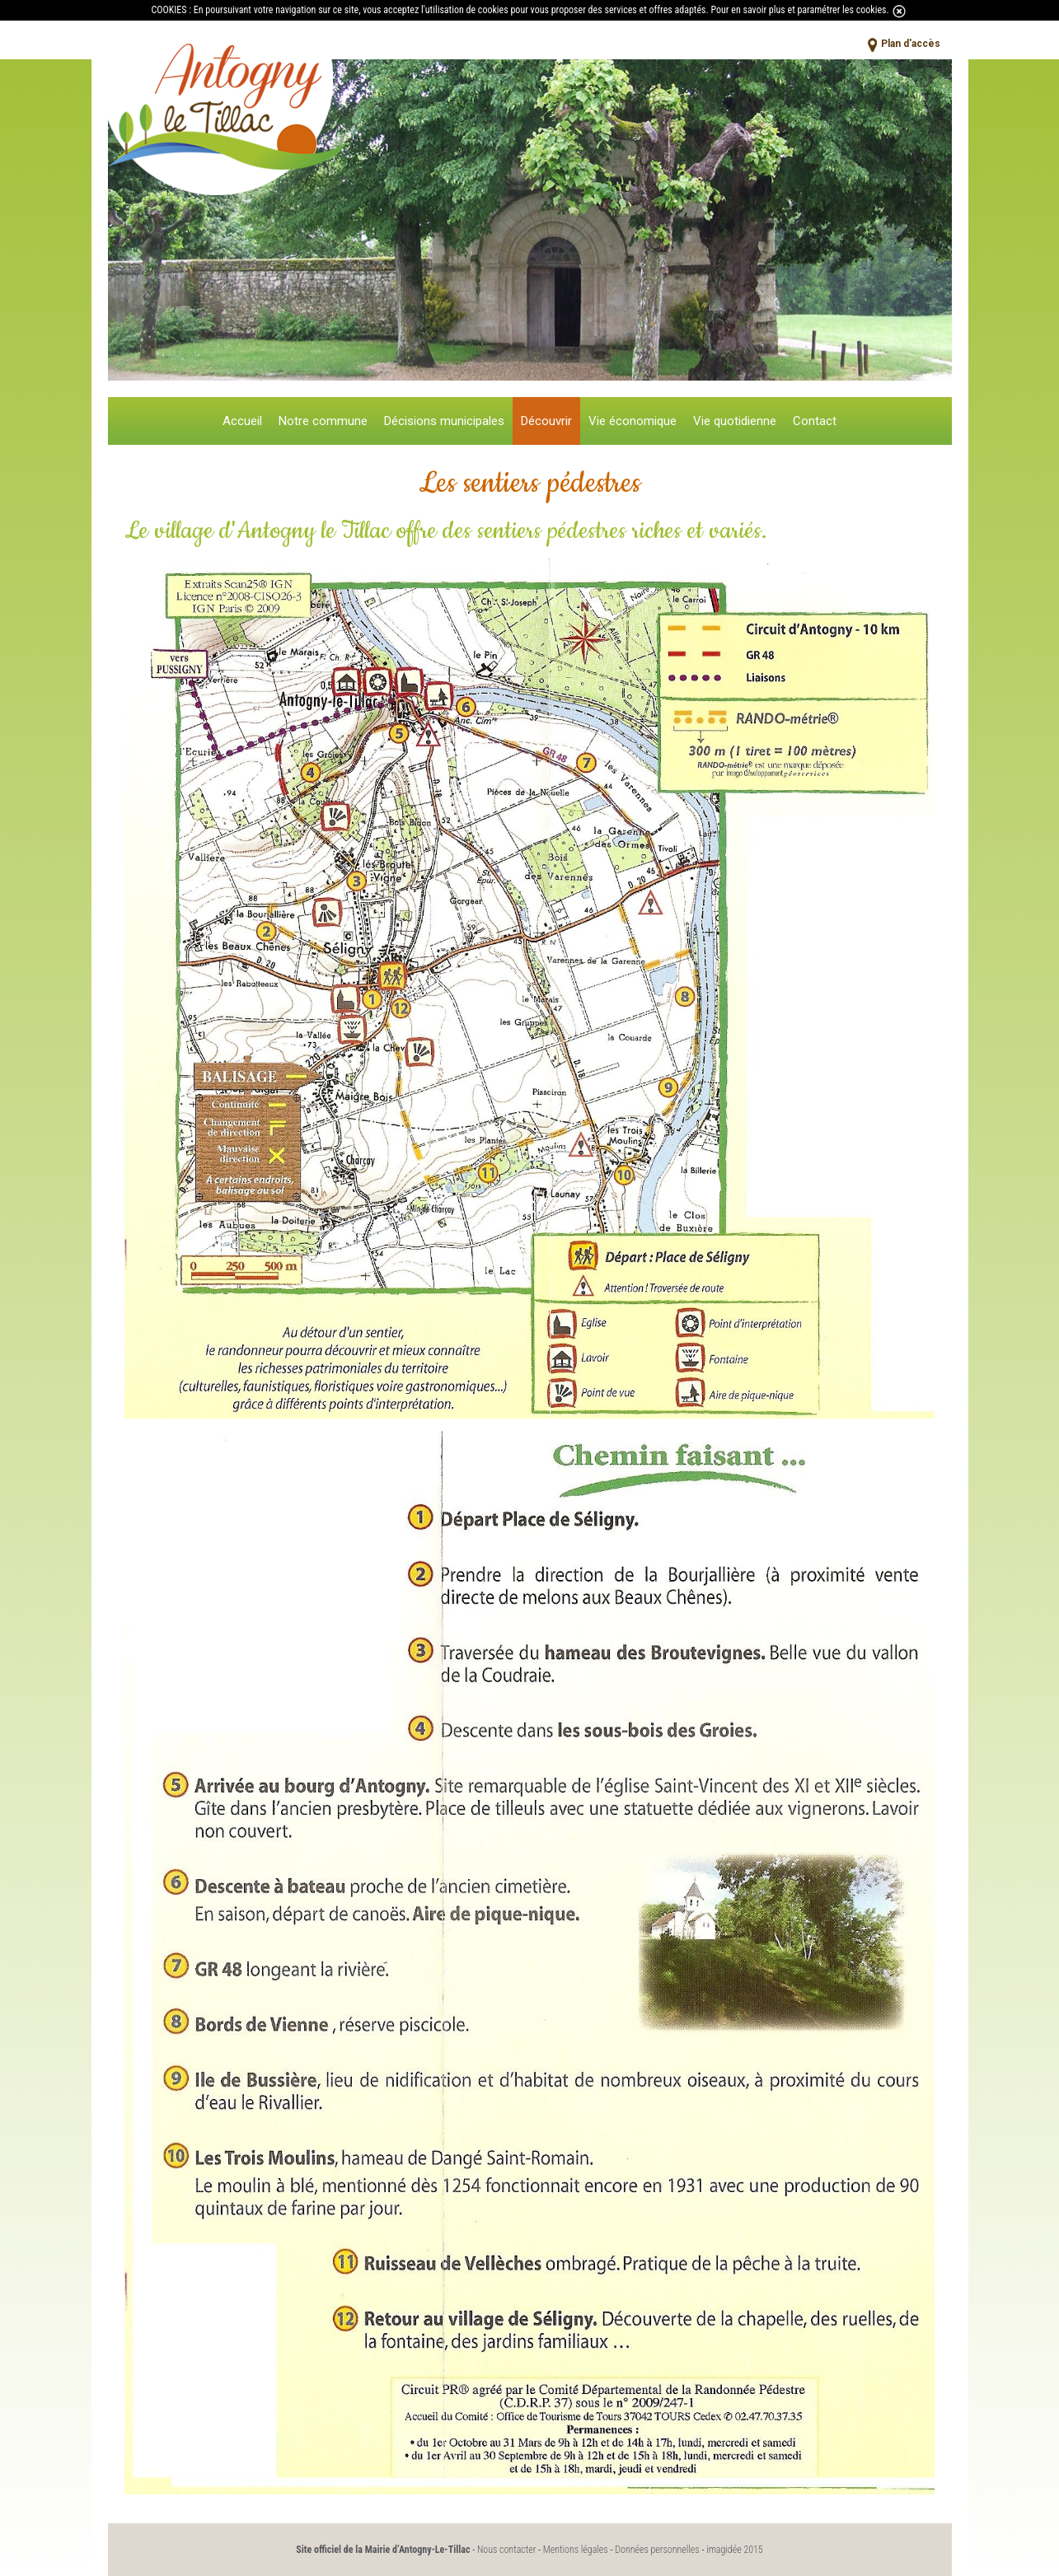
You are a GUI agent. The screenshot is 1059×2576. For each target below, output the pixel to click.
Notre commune (323, 421)
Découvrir (546, 421)
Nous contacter (506, 2549)
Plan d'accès (910, 43)
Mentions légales (575, 2549)
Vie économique (632, 421)
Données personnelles (657, 2549)
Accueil (242, 421)
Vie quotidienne (734, 421)
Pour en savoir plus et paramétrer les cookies (798, 10)
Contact (814, 421)
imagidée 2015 (734, 2549)
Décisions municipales (444, 421)
